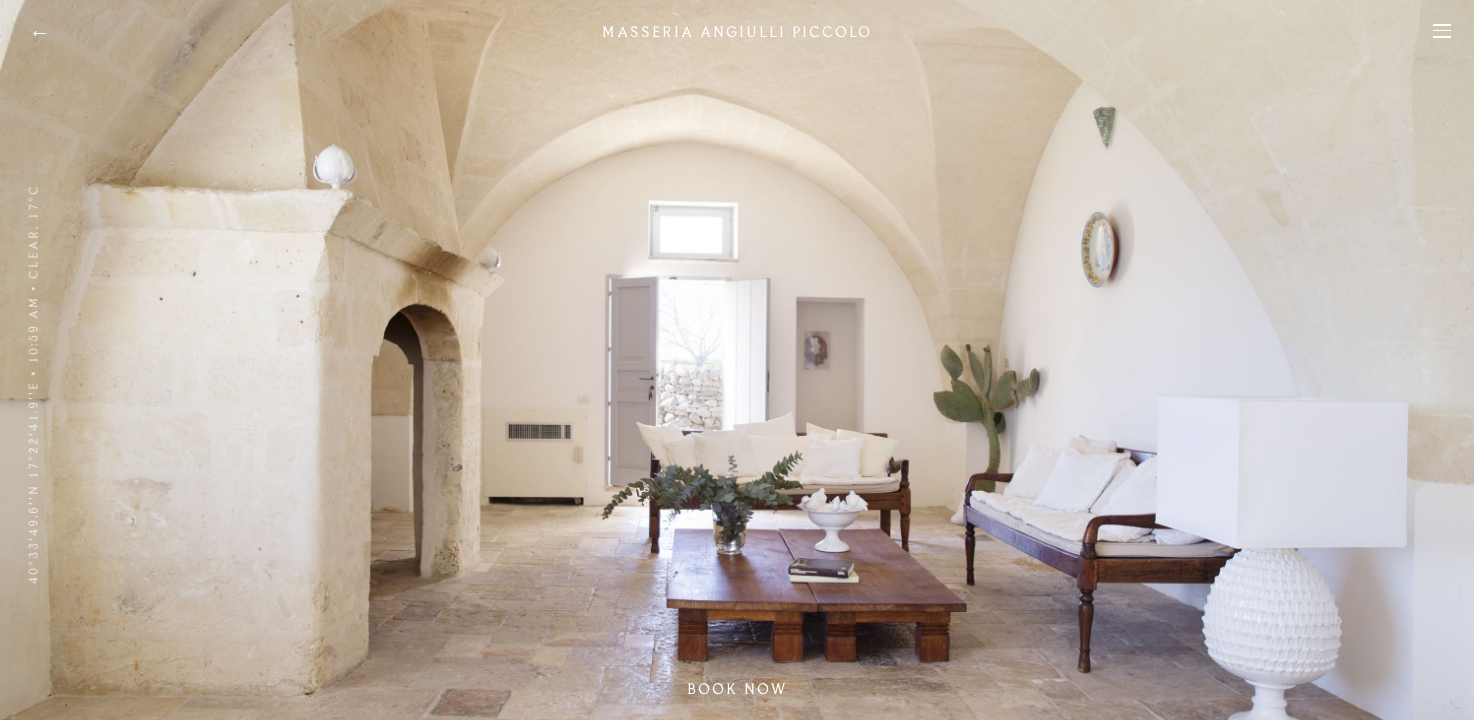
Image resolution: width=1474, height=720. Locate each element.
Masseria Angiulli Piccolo (737, 32)
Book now (737, 689)
